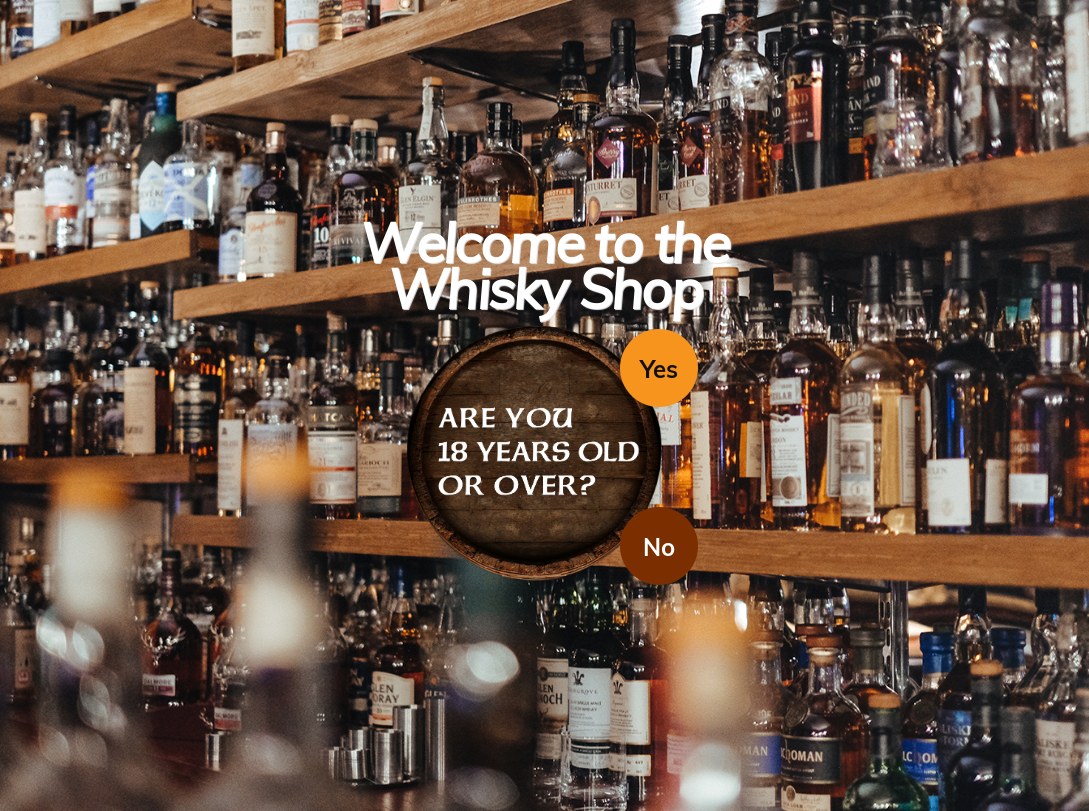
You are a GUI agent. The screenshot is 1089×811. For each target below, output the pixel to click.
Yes (659, 369)
